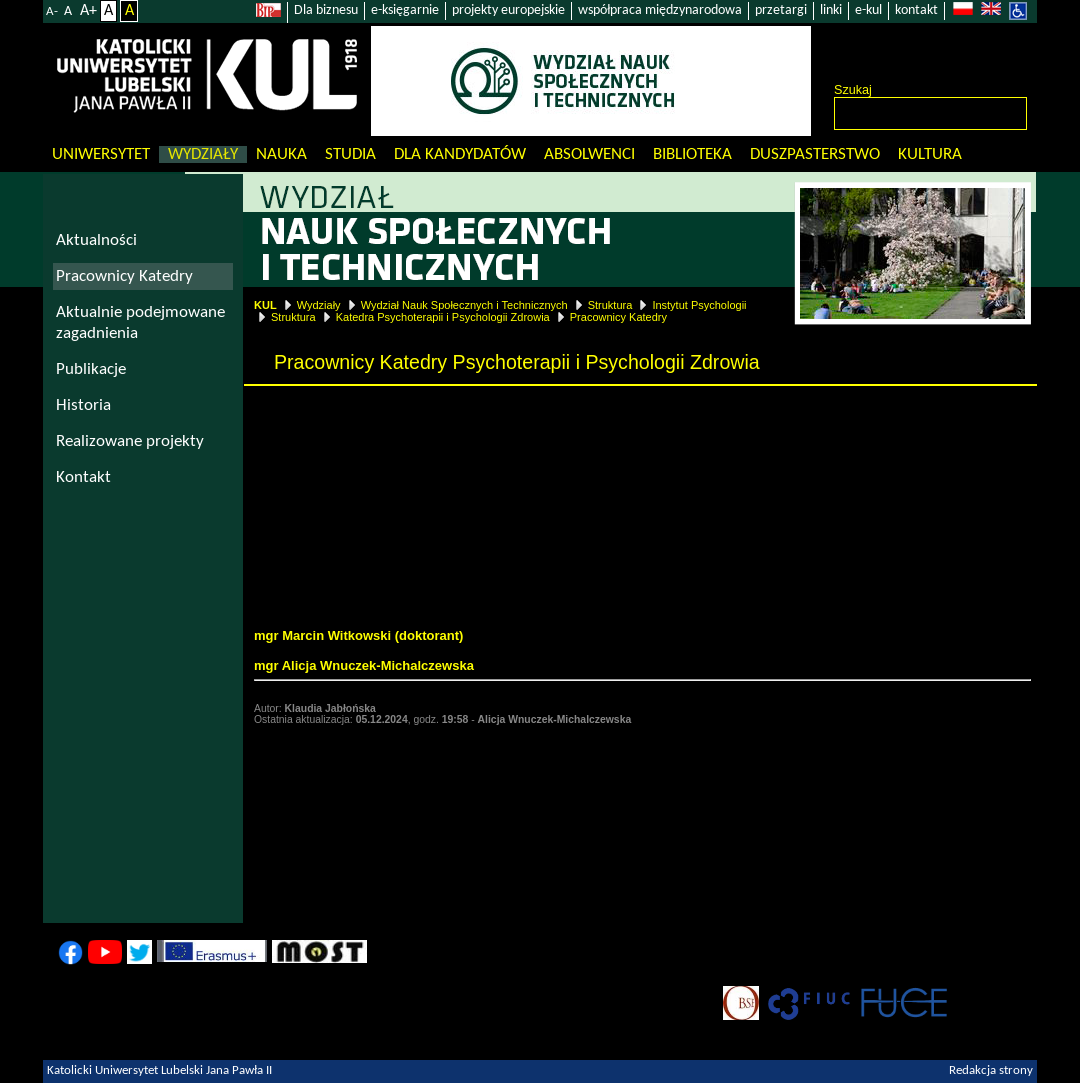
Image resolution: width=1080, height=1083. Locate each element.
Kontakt (83, 477)
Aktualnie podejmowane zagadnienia (140, 323)
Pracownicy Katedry (618, 317)
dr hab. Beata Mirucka (321, 483)
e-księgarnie (405, 10)
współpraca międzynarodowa (660, 10)
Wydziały (203, 154)
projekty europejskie (508, 10)
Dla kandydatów (460, 154)
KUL (265, 305)
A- (52, 11)
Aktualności (96, 240)
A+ (88, 11)
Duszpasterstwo (815, 154)
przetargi (781, 10)
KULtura (930, 154)
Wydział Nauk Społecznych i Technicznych (464, 305)
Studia (350, 154)
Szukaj (853, 90)
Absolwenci (589, 154)
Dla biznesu (326, 10)
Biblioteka (692, 154)
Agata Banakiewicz (328, 575)
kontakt (916, 10)
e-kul (868, 10)
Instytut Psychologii (699, 305)
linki (831, 10)
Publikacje (91, 369)
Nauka (281, 154)
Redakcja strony (991, 1071)
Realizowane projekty (130, 441)
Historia (83, 405)
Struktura (610, 305)
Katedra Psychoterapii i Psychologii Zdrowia (443, 317)
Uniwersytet (101, 154)
